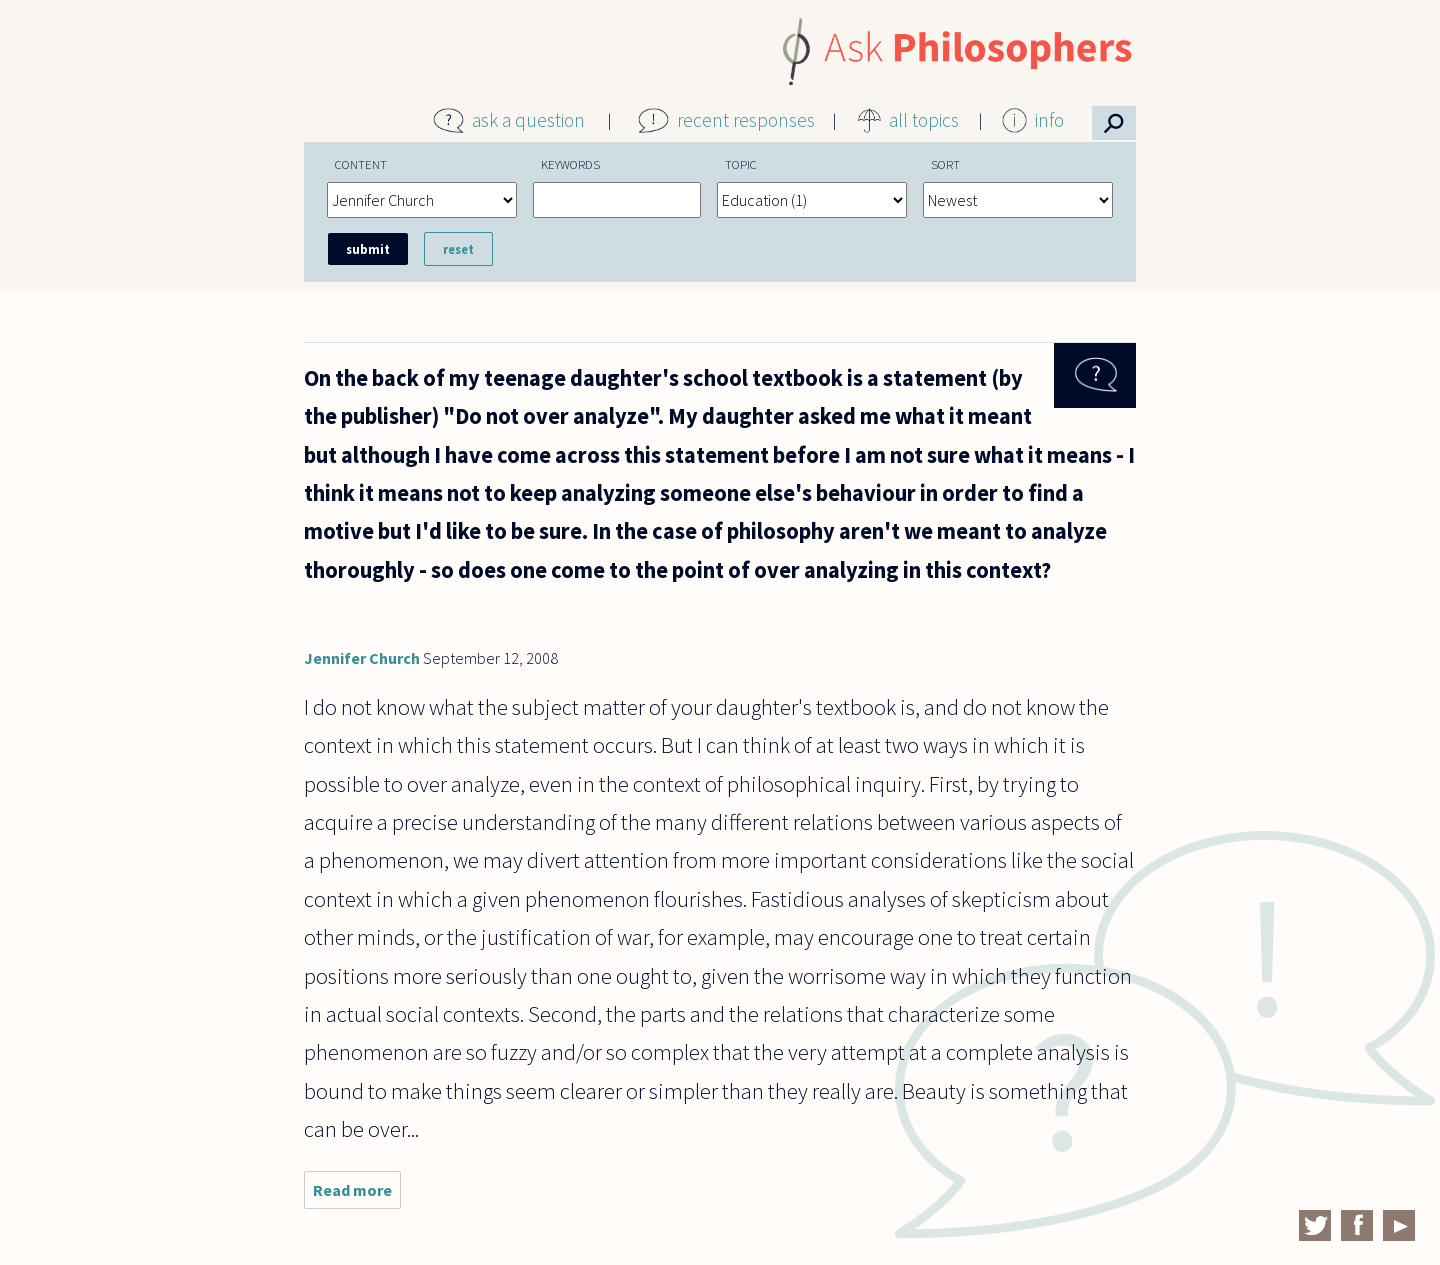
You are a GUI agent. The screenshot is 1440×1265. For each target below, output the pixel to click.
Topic (741, 164)
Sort (945, 164)
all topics (924, 120)
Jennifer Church (362, 658)
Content (361, 164)
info (1049, 120)
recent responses (746, 120)
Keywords (570, 164)
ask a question (528, 120)
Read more (357, 1194)
